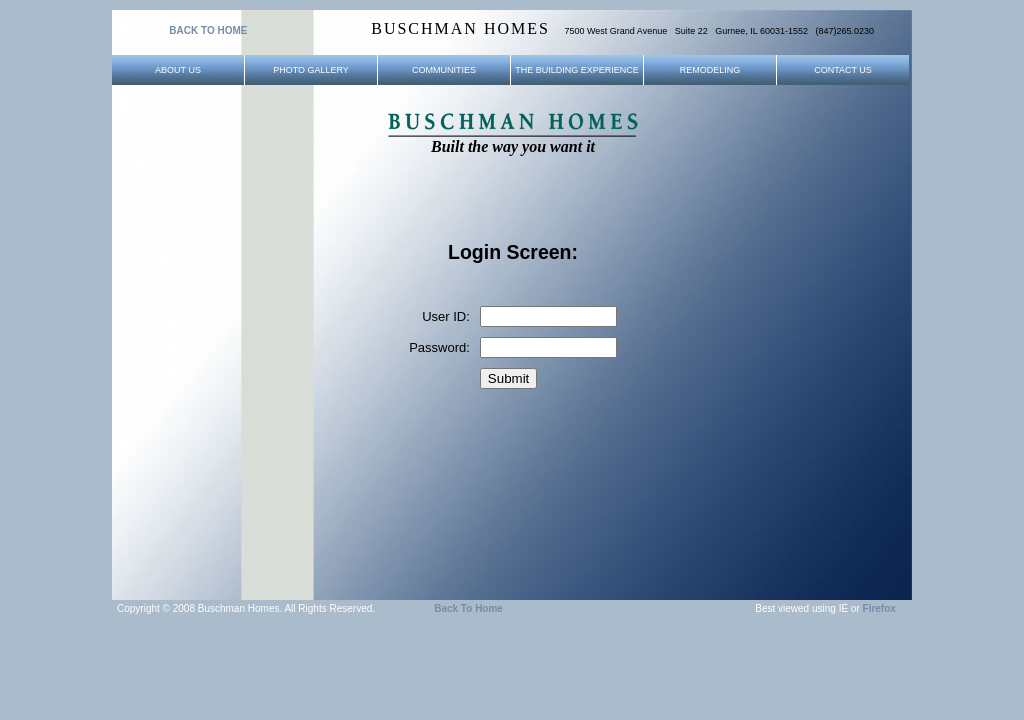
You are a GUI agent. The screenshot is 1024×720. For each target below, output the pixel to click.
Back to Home (468, 608)
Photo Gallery (311, 70)
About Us (178, 70)
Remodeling (710, 70)
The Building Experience (577, 70)
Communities (444, 70)
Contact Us (843, 70)
